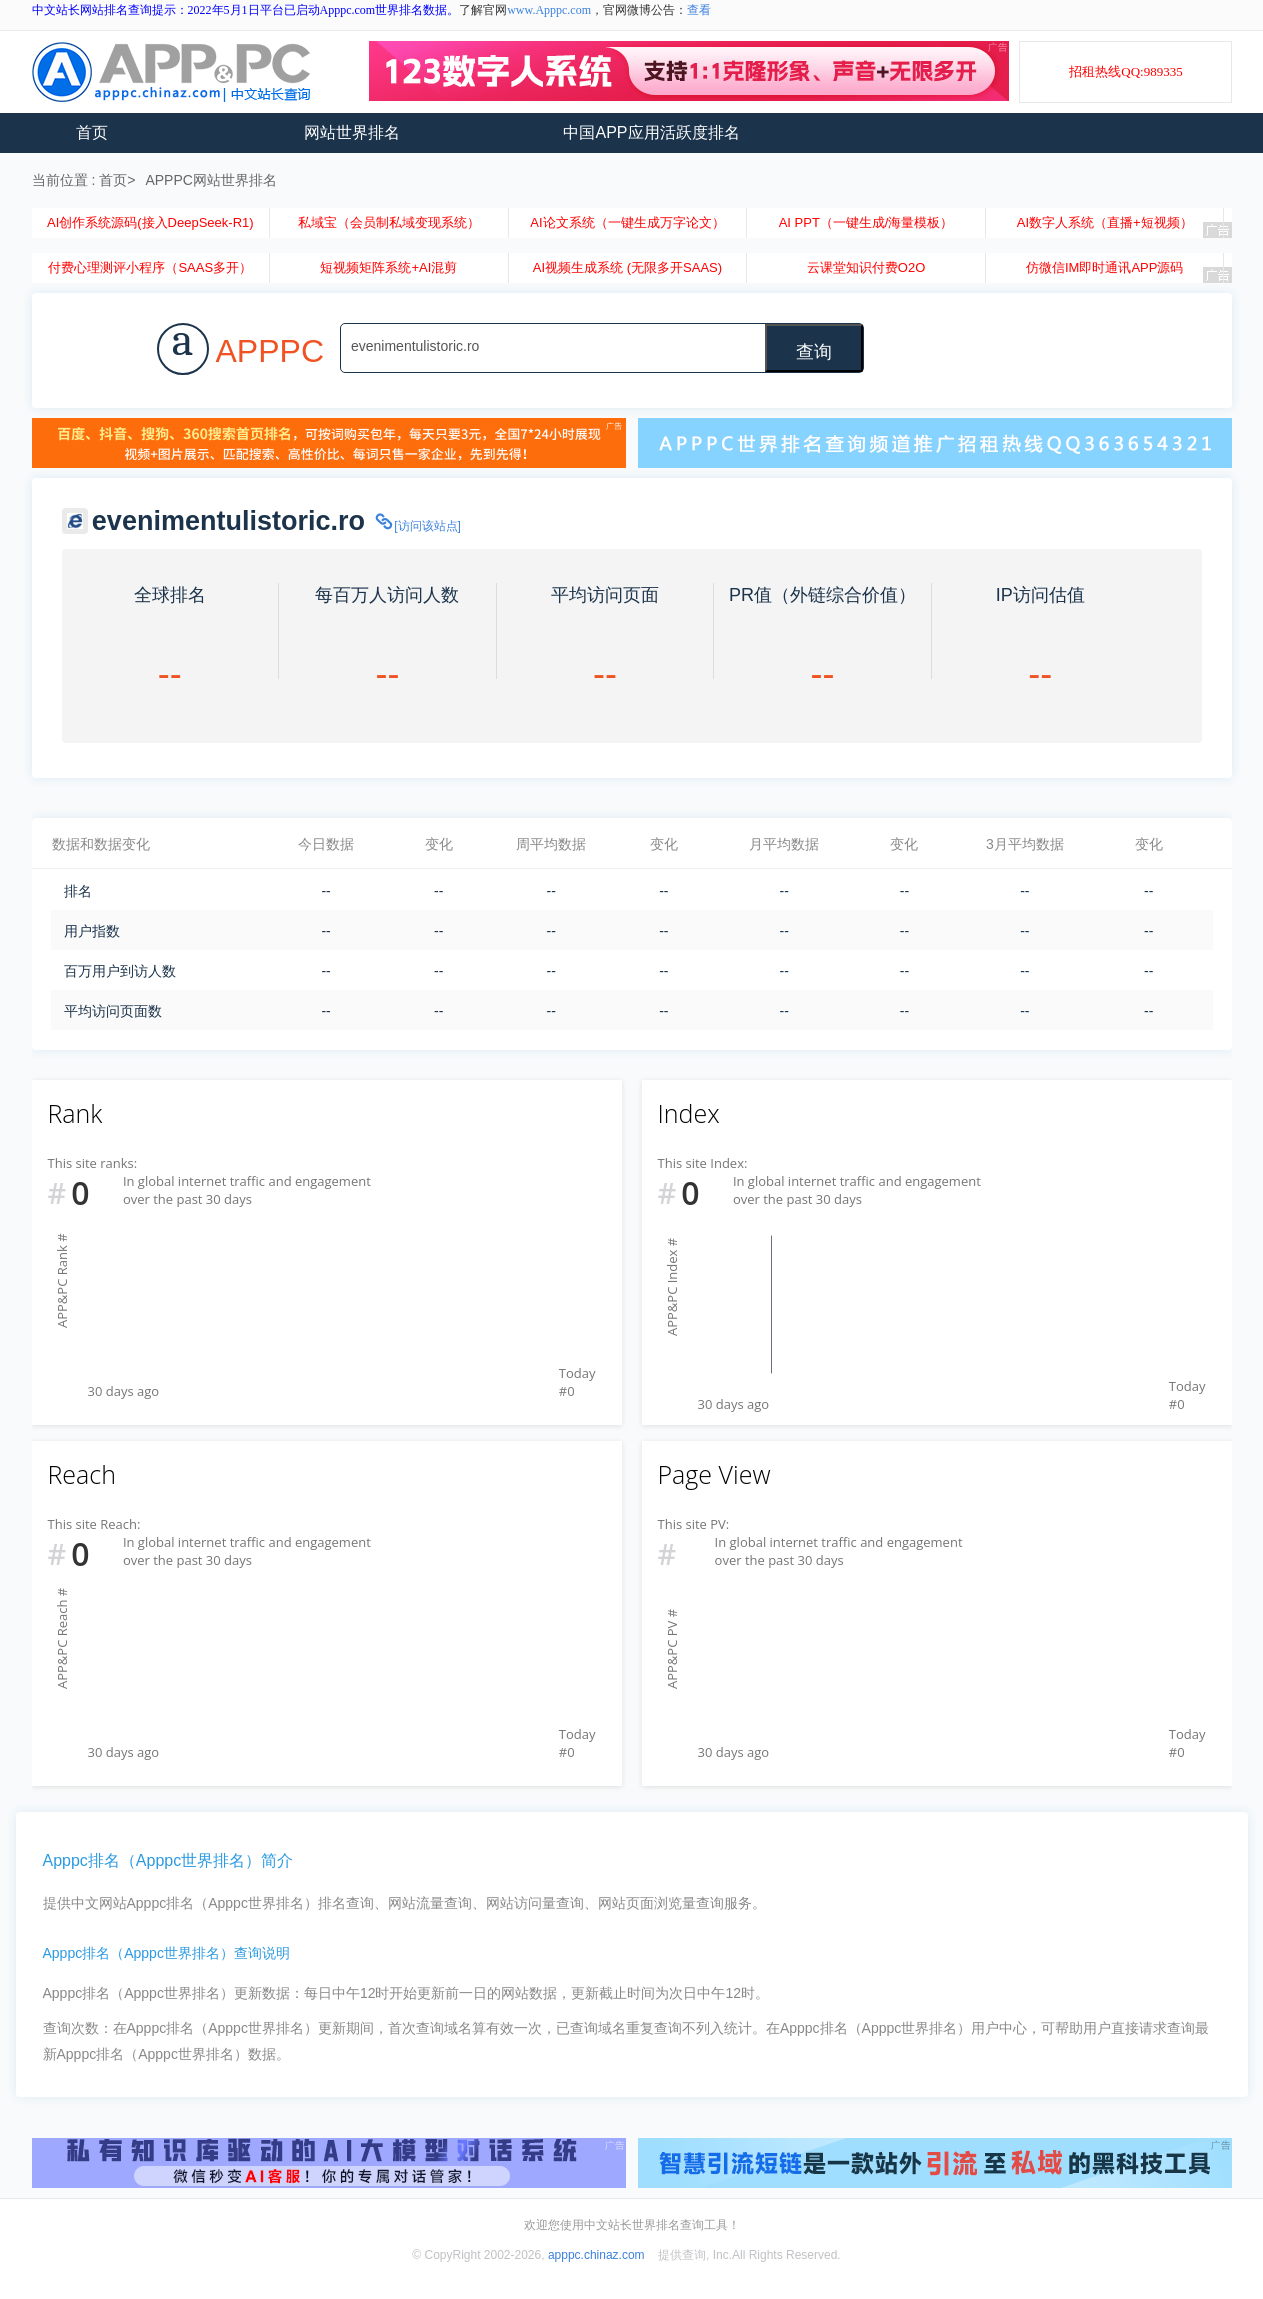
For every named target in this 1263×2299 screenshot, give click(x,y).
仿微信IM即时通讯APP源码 (1104, 267)
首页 (92, 132)
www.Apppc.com (549, 10)
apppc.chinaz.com (596, 2255)
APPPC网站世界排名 (210, 180)
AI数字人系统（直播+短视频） (1105, 222)
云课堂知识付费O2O (866, 267)
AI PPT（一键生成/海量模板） (866, 222)
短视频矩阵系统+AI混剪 (388, 267)
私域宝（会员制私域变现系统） (389, 222)
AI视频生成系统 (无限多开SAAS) (627, 267)
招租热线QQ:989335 (1125, 71)
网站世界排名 (352, 132)
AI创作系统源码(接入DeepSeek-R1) (150, 222)
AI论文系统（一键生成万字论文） (627, 222)
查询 (814, 352)
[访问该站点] (417, 526)
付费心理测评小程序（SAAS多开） (150, 267)
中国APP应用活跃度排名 (651, 132)
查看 (699, 10)
